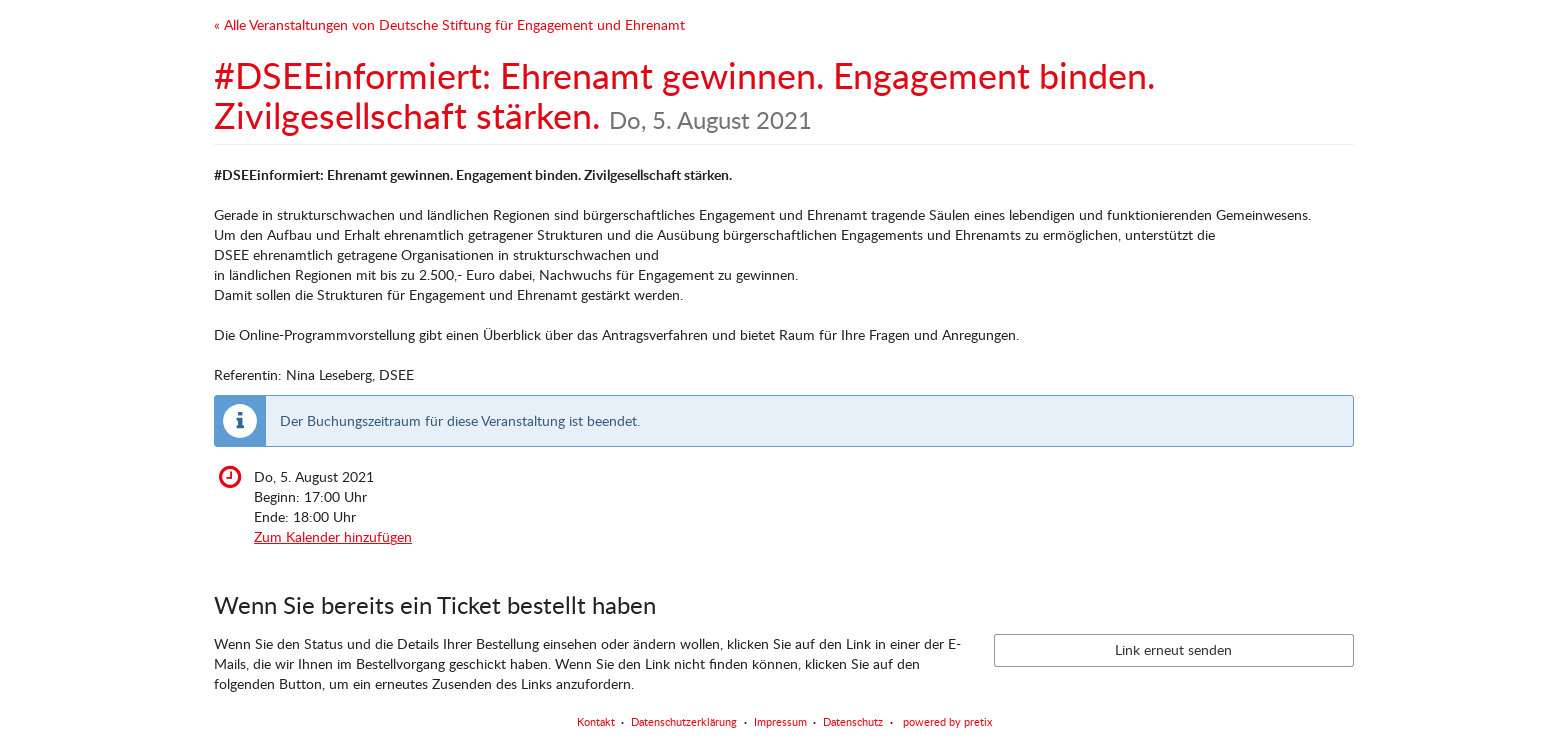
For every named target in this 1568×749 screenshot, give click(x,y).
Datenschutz (853, 721)
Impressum (780, 721)
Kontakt (596, 721)
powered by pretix (947, 721)
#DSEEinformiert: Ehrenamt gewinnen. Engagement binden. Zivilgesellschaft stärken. (684, 95)
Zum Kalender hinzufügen (333, 536)
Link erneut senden (1173, 649)
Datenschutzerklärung (684, 721)
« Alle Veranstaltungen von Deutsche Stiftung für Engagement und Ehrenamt (449, 24)
